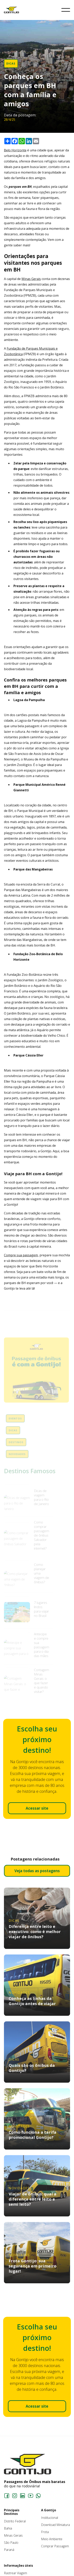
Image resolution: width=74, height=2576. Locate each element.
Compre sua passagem (21, 1255)
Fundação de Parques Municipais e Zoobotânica (31, 351)
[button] (65, 10)
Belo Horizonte (15, 150)
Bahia (8, 2528)
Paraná (9, 2550)
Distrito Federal (15, 2521)
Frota (45, 2532)
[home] (13, 10)
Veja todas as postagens (37, 1871)
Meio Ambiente (51, 2539)
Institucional (49, 2517)
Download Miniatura (55, 2525)
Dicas (11, 63)
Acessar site (37, 1808)
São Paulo (11, 2542)
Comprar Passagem (55, 2546)
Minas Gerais (31, 279)
